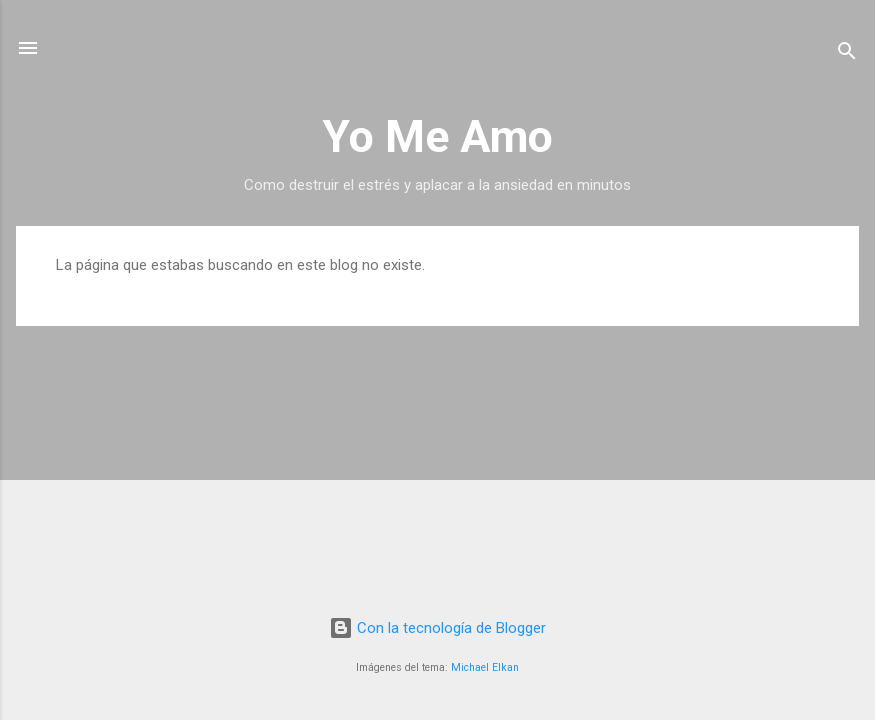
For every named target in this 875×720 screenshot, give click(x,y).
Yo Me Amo (437, 136)
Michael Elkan (485, 667)
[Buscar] (847, 54)
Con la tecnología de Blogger (437, 628)
